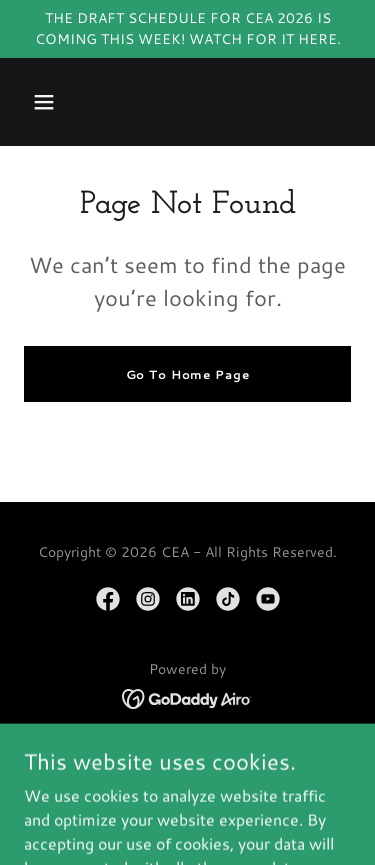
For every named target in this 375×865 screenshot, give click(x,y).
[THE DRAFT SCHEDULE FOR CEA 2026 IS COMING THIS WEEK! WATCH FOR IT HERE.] (187, 29)
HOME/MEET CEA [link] (188, 755)
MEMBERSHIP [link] (188, 783)
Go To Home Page (188, 374)
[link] (108, 599)
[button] (44, 102)
